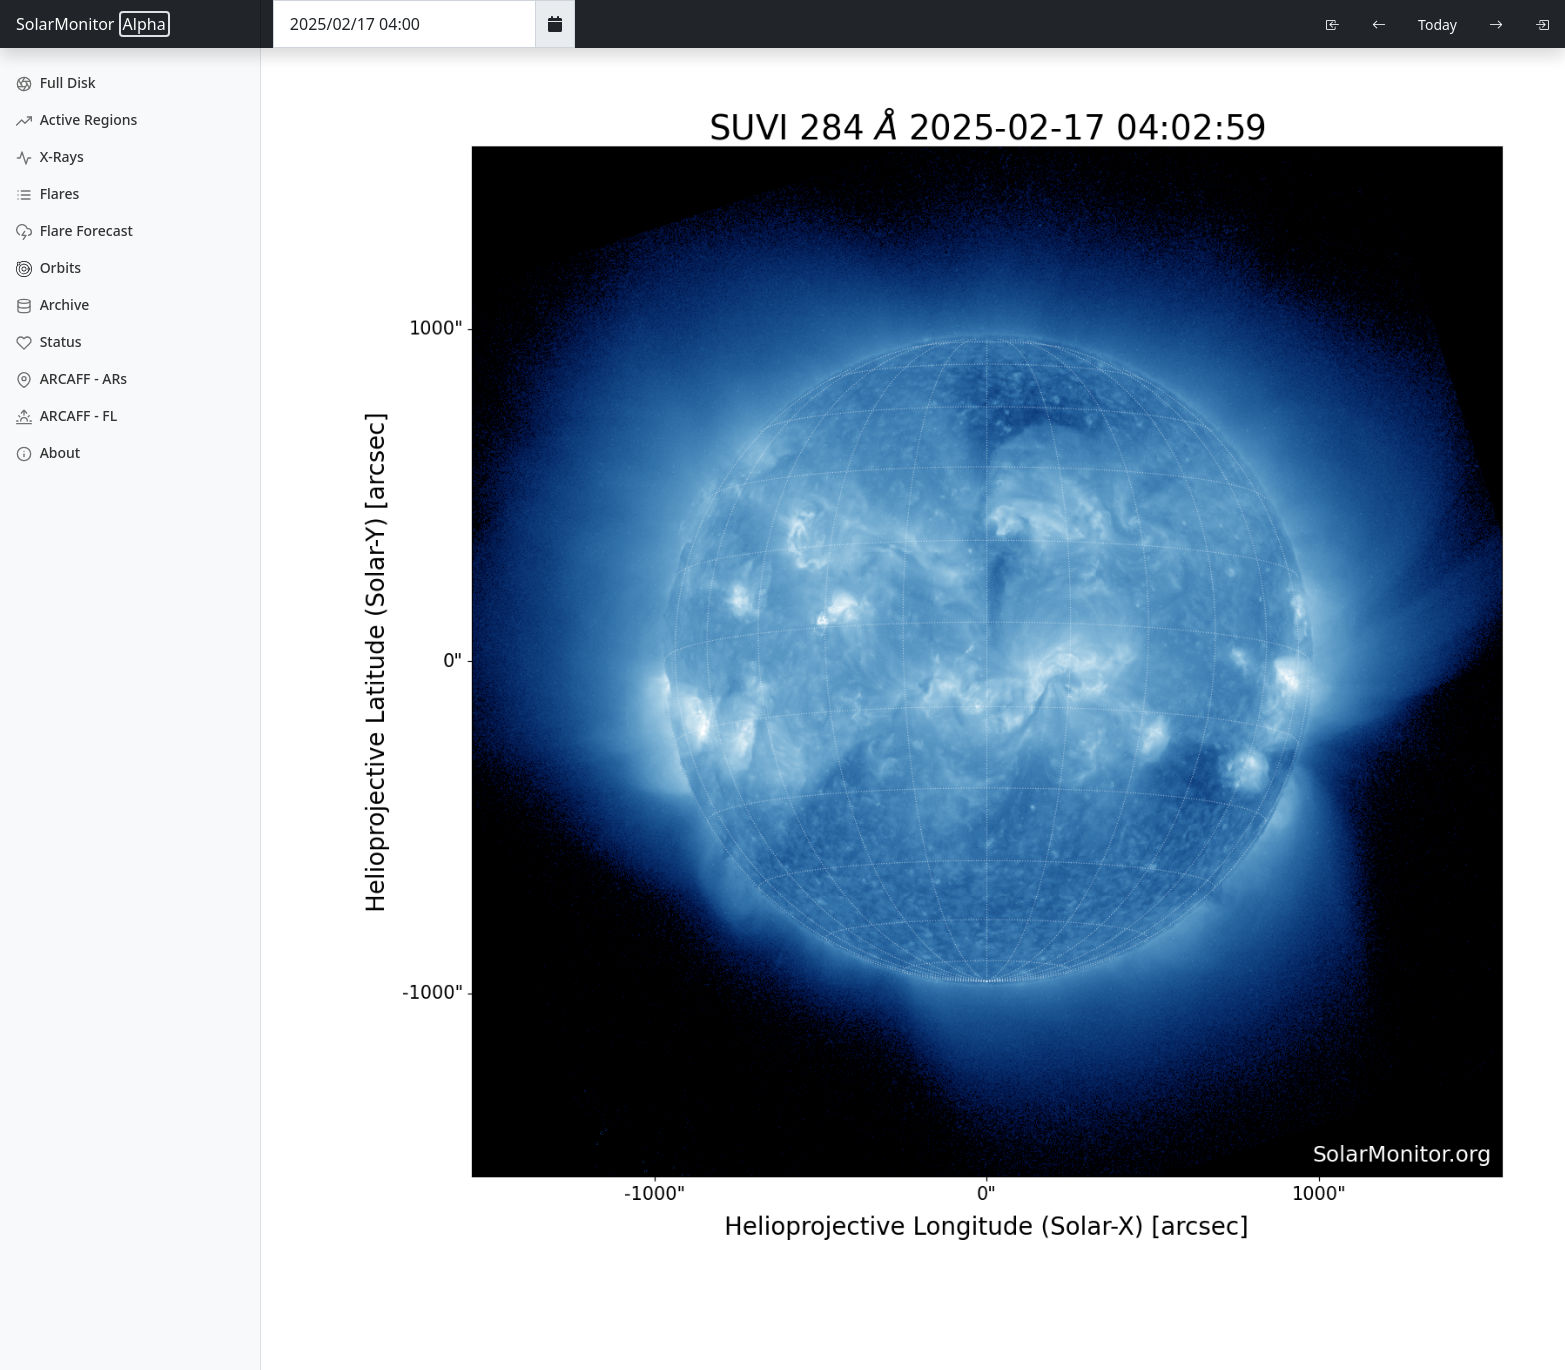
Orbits (48, 267)
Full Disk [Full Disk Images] (56, 82)
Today (1437, 24)
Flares (47, 193)
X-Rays (50, 156)
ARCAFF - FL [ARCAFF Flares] (66, 415)
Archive (52, 304)
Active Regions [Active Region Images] (76, 119)
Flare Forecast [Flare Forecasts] (74, 230)
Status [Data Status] (49, 341)
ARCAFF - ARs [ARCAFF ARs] (71, 378)
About (48, 452)
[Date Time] (404, 24)
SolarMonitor (93, 24)
